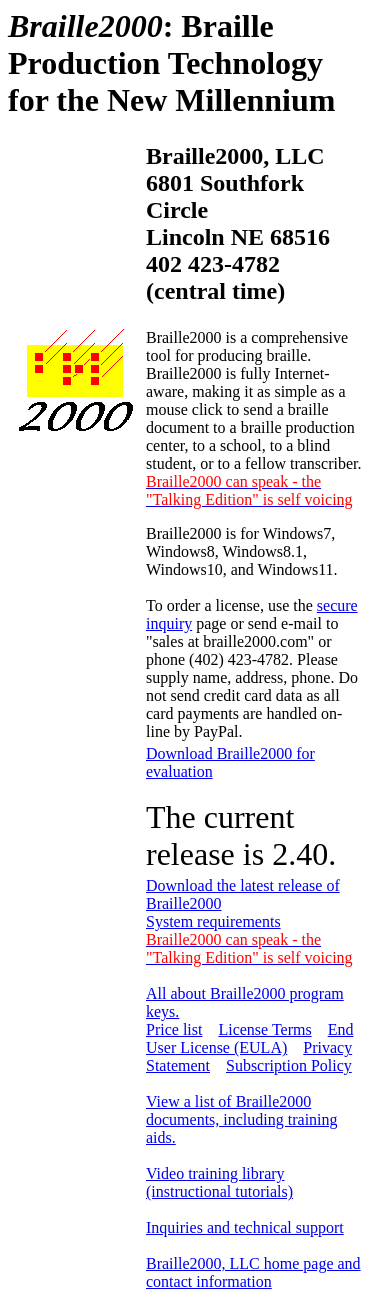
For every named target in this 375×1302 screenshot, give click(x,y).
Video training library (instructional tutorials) (219, 1182)
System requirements (213, 921)
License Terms (264, 1029)
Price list (174, 1029)
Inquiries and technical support (245, 1227)
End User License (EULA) (249, 1038)
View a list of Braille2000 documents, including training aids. (242, 1119)
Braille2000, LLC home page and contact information (253, 1272)
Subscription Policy (289, 1065)
